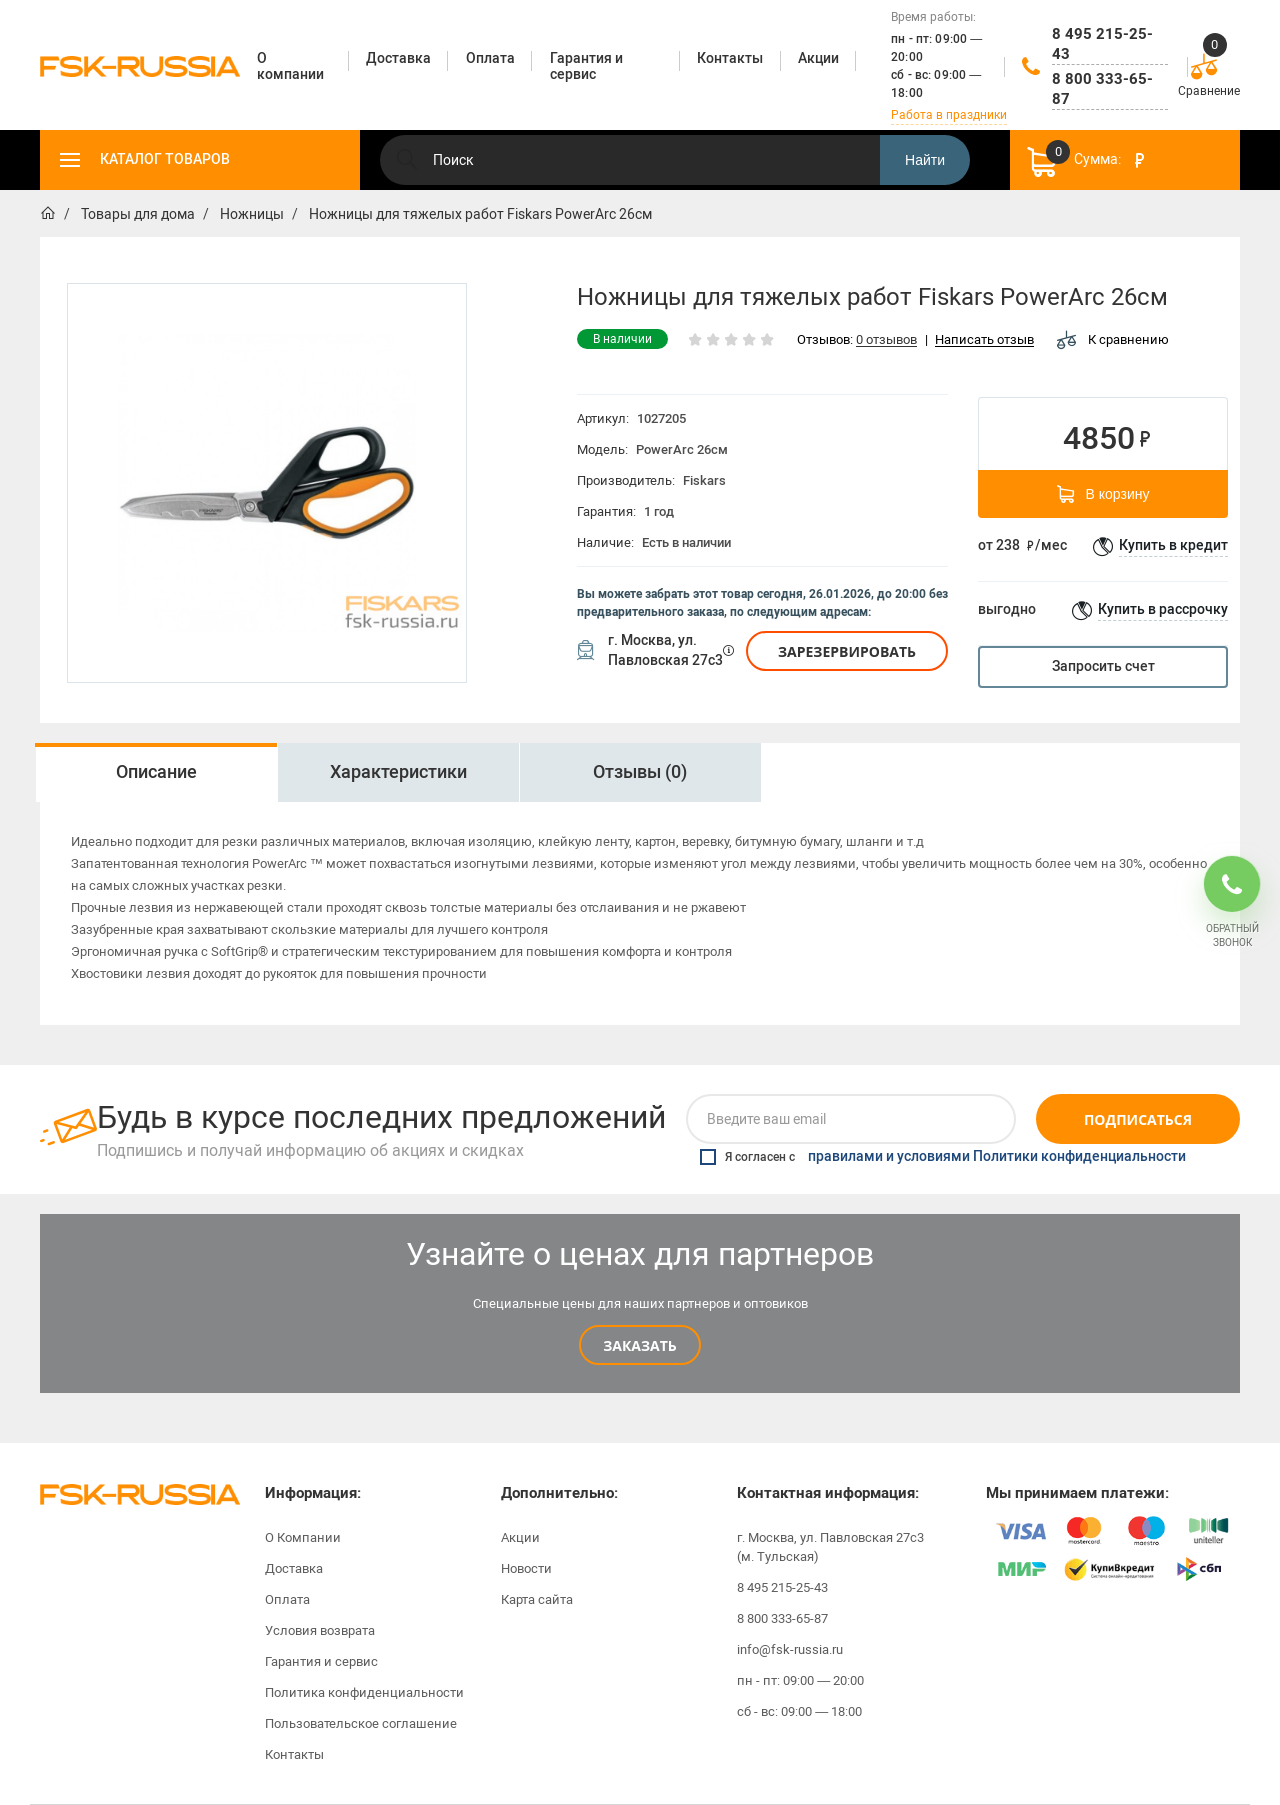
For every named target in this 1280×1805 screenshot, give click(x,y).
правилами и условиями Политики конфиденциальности (997, 1157)
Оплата (287, 1599)
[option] (156, 772)
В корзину (1103, 494)
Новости (526, 1568)
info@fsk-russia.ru (790, 1649)
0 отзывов (886, 340)
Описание (156, 772)
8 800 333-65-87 (1102, 89)
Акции (520, 1537)
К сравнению (1113, 339)
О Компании (303, 1537)
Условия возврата (320, 1630)
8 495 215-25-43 (1102, 44)
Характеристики (398, 772)
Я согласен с (943, 1157)
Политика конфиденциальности (364, 1692)
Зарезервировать (847, 651)
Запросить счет (1103, 666)
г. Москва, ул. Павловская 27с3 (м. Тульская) (830, 1547)
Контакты (294, 1754)
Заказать (640, 1345)
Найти (925, 160)
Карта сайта (537, 1599)
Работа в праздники (949, 115)
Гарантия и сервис (321, 1661)
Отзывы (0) (640, 772)
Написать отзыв (984, 340)
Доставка (294, 1568)
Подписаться (1138, 1119)
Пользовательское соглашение (361, 1723)
